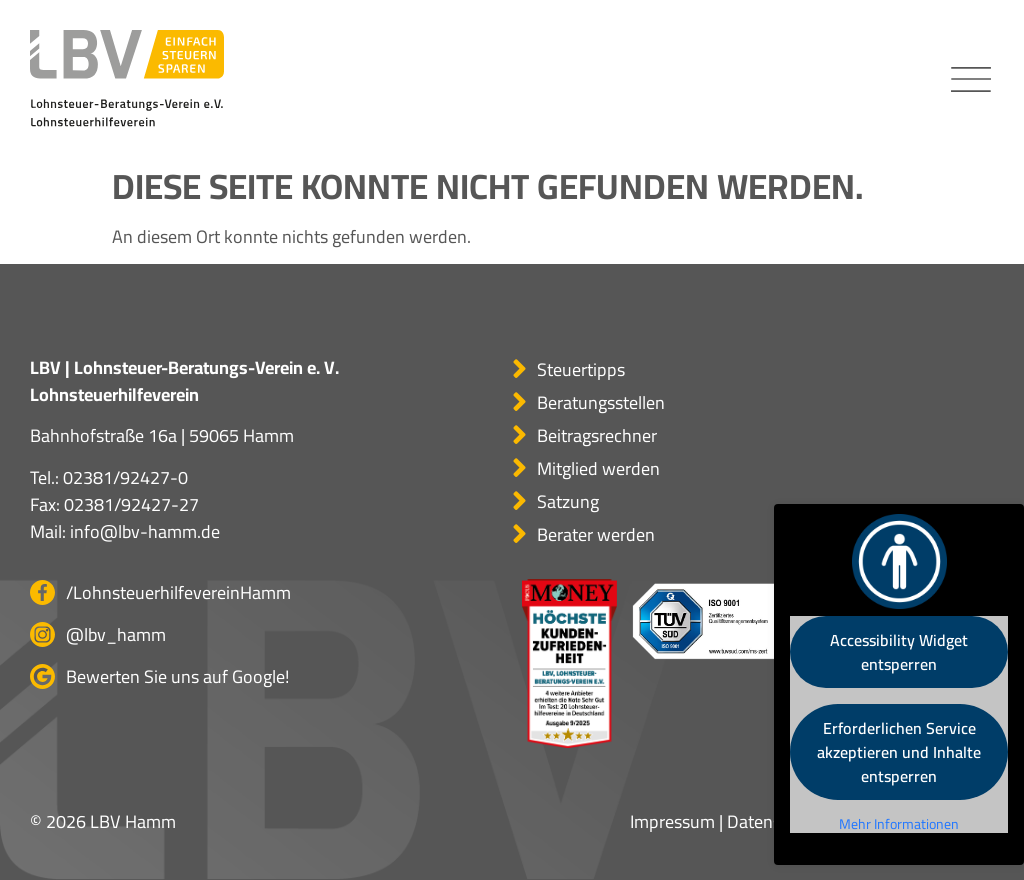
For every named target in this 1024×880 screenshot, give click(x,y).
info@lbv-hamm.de (145, 531)
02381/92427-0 (125, 477)
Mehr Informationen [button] (899, 825)
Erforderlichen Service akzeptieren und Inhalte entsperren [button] (899, 752)
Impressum (672, 821)
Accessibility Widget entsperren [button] (899, 652)
